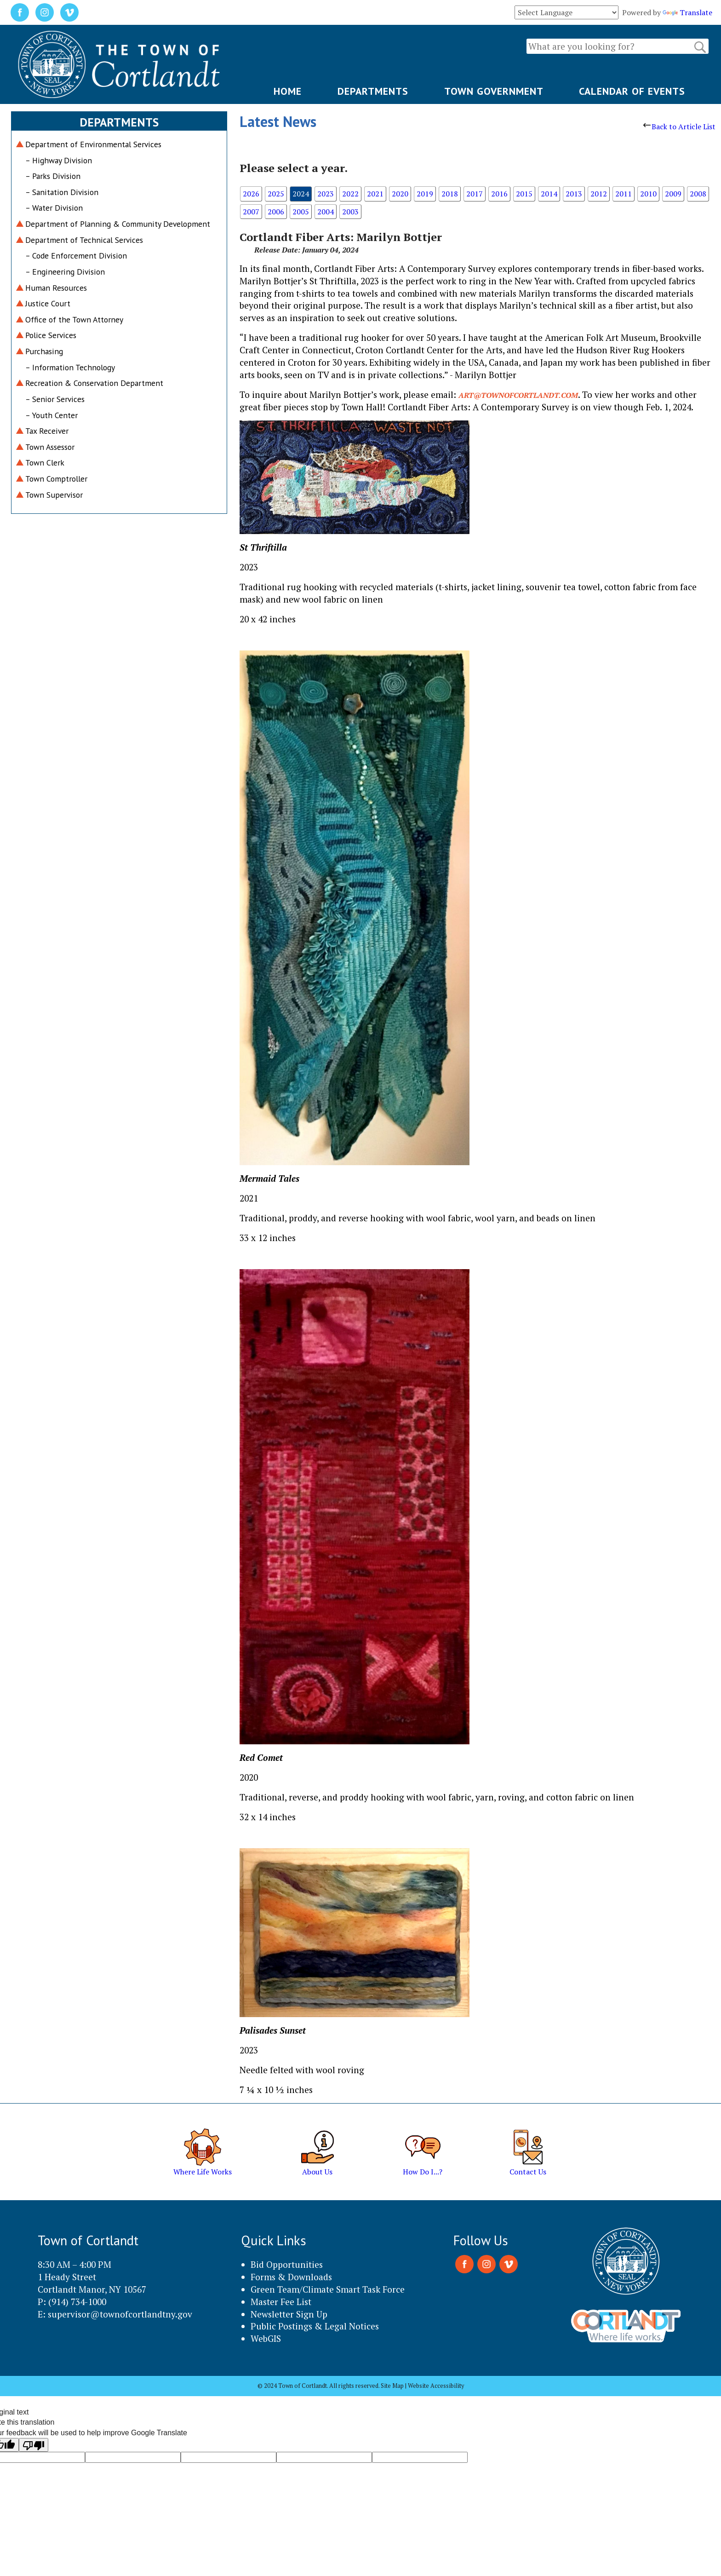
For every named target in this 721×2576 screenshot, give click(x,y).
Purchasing (44, 351)
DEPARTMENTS (373, 91)
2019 (425, 194)
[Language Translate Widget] (566, 12)
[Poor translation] (33, 2445)
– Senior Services (55, 399)
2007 (251, 212)
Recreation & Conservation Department (94, 383)
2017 (474, 194)
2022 (350, 194)
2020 (400, 194)
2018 (449, 194)
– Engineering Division (65, 271)
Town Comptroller (56, 478)
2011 (623, 194)
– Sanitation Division (61, 192)
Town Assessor (49, 447)
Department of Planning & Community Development (117, 223)
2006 (276, 212)
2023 (325, 194)
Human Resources (56, 287)
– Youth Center (51, 415)
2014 (549, 194)
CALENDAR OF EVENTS (632, 91)
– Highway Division (58, 160)
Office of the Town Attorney (74, 319)
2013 (574, 194)
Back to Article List (679, 126)
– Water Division (54, 207)
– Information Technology (70, 367)
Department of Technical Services (84, 240)
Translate (687, 12)
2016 (499, 194)
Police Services (50, 335)
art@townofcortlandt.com (518, 395)
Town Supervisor (54, 494)
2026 (251, 194)
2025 (276, 194)
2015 (524, 194)
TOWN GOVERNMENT (494, 91)
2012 (598, 194)
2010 (648, 194)
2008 (698, 194)
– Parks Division (52, 176)
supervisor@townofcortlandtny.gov (120, 2314)
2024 (300, 194)
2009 (673, 194)
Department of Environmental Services (93, 144)
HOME (288, 91)
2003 (350, 212)
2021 (375, 194)
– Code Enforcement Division (76, 255)
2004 (325, 212)
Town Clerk (44, 462)
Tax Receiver (47, 431)
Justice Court (47, 303)
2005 (300, 212)
